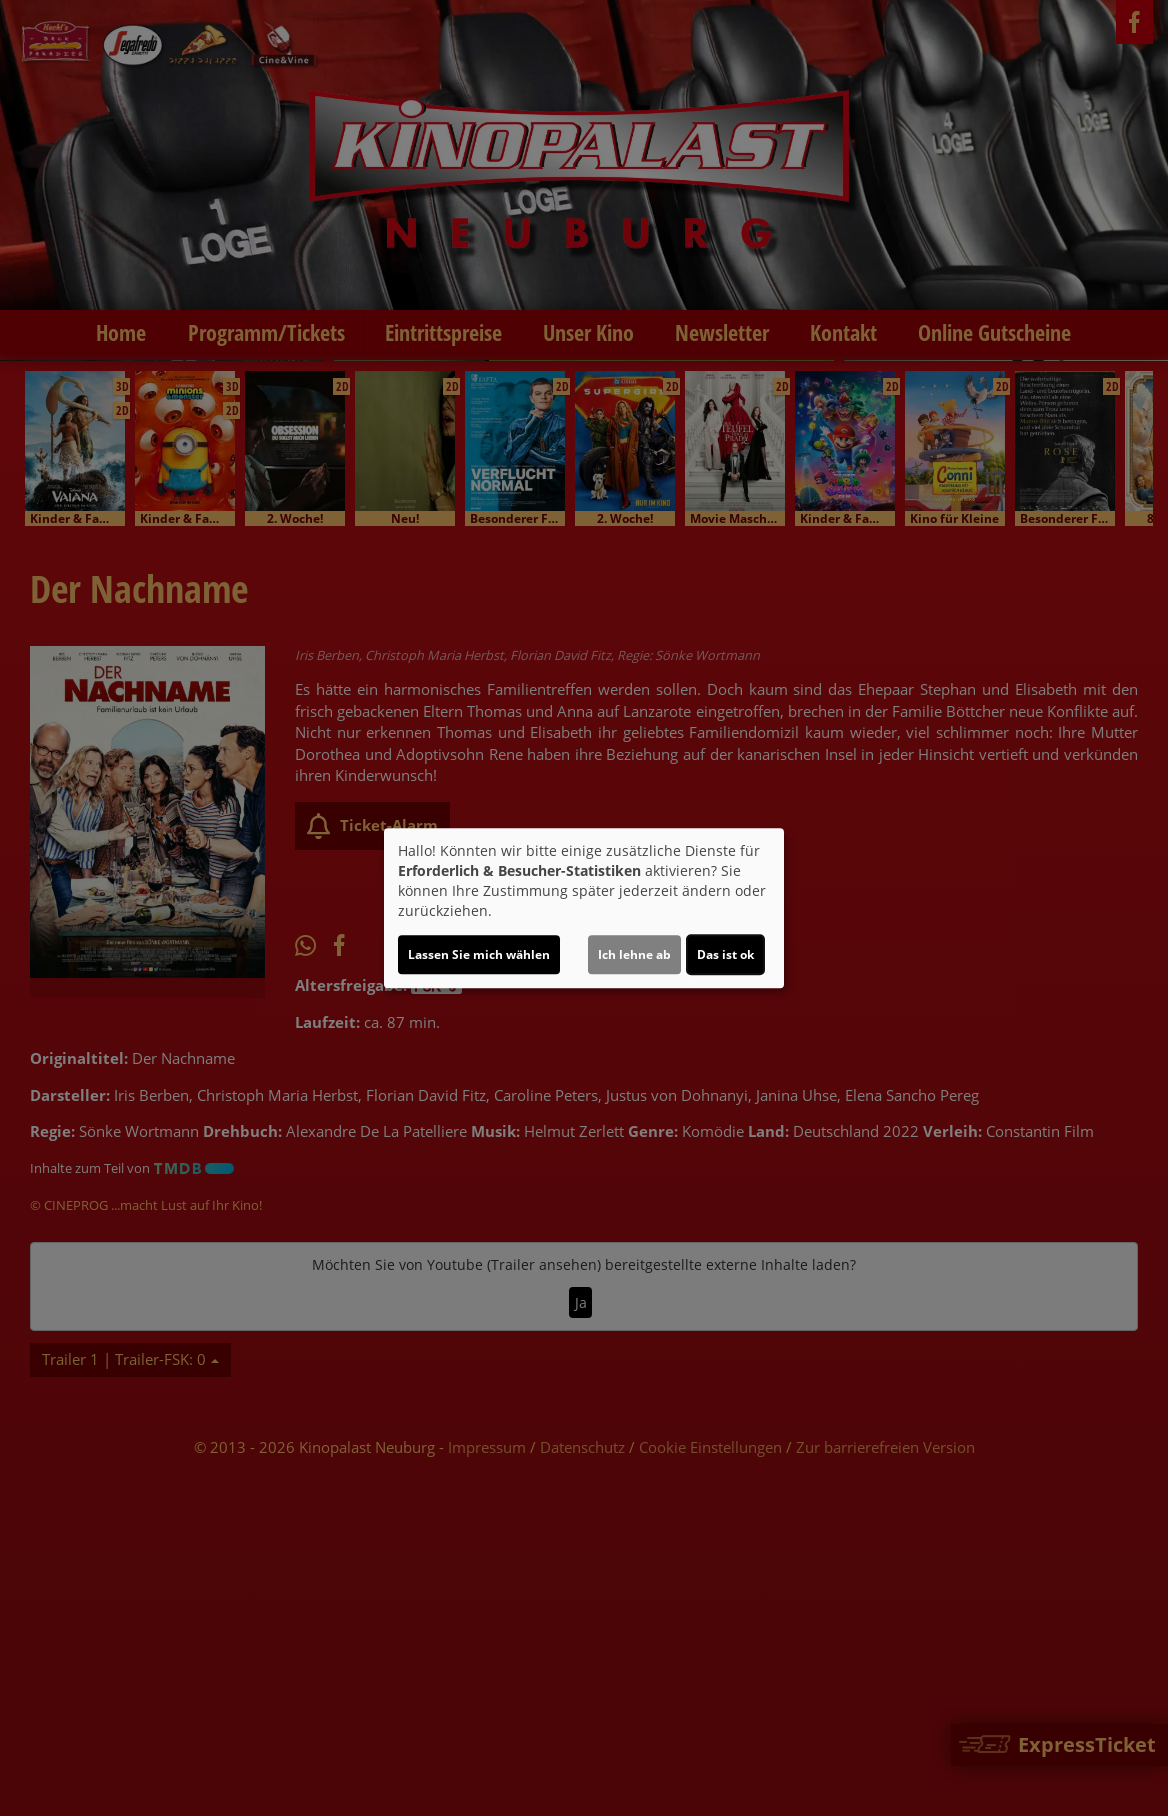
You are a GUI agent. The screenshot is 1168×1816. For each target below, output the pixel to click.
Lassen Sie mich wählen (479, 954)
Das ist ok (725, 954)
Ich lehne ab (634, 954)
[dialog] (584, 908)
